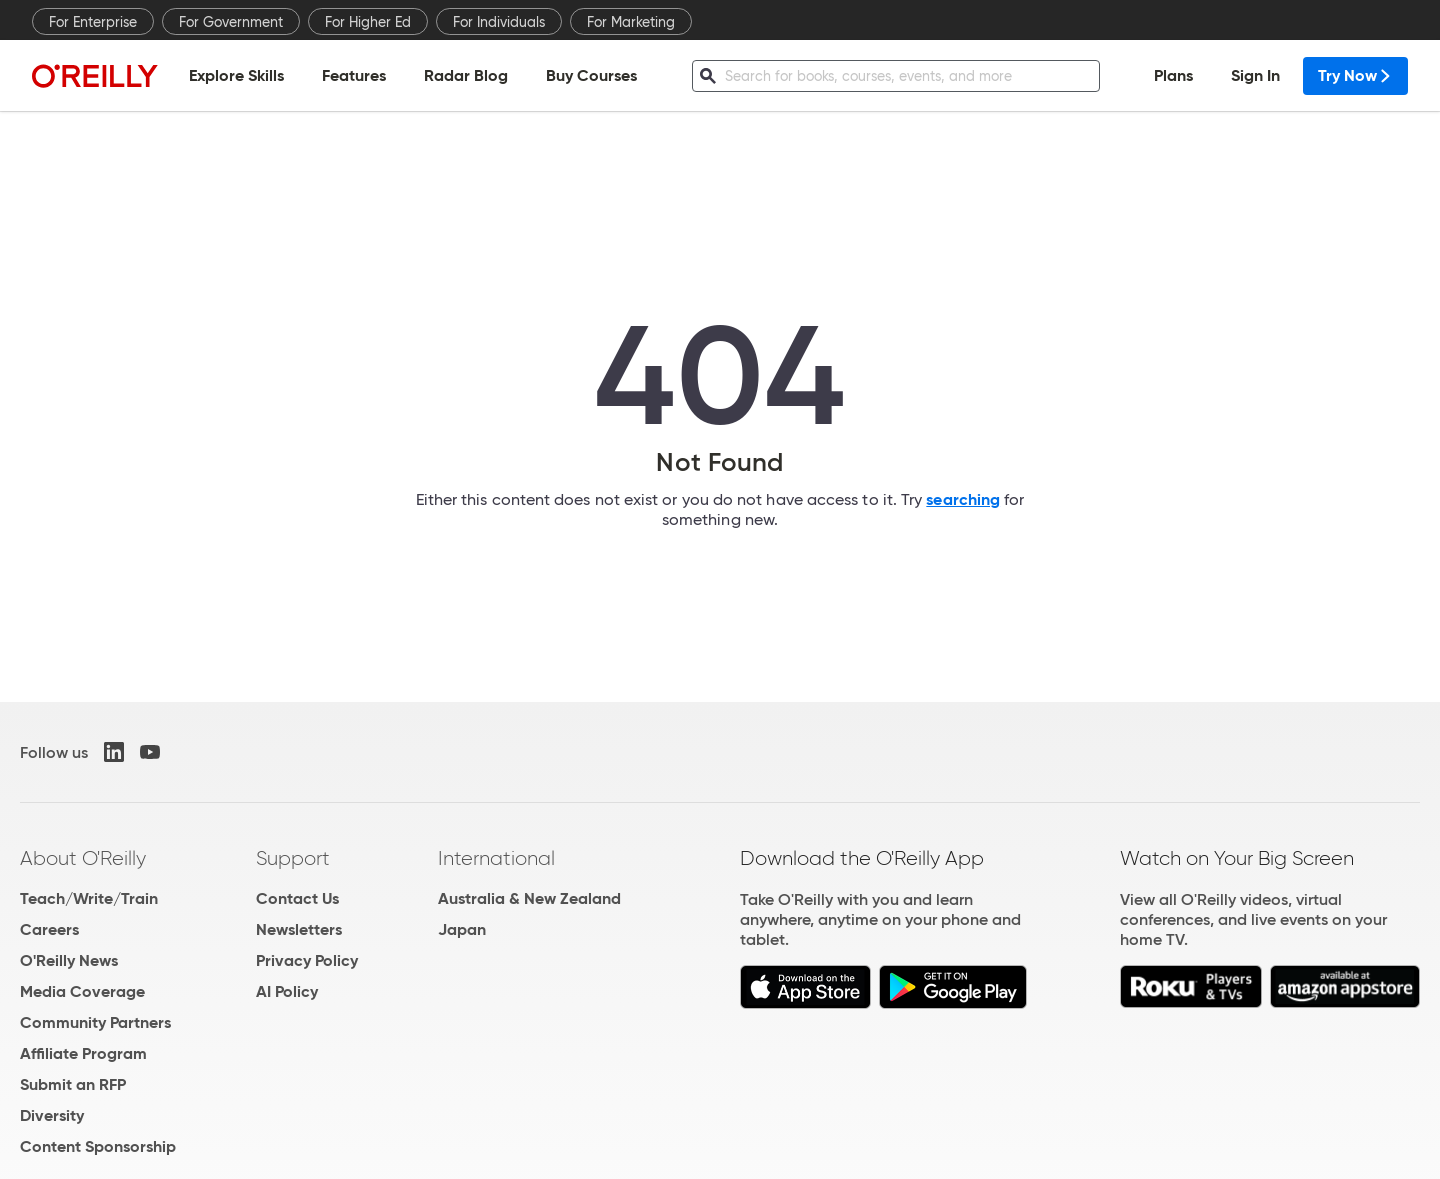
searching (963, 499)
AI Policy (287, 991)
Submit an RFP (73, 1084)
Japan (462, 929)
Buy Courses (591, 75)
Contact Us (297, 898)
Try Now (1355, 75)
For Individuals (499, 22)
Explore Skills (236, 75)
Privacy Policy (307, 960)
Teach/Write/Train (89, 898)
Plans (1173, 75)
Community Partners (95, 1022)
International (496, 858)
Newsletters (299, 929)
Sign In (1255, 75)
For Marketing (631, 22)
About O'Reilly (83, 858)
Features (354, 75)
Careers (49, 929)
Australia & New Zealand (529, 898)
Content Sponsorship (98, 1146)
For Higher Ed (368, 22)
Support (293, 858)
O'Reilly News (69, 960)
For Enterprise (93, 22)
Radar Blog (466, 75)
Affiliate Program (83, 1053)
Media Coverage (82, 991)
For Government (231, 22)
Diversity (52, 1115)
